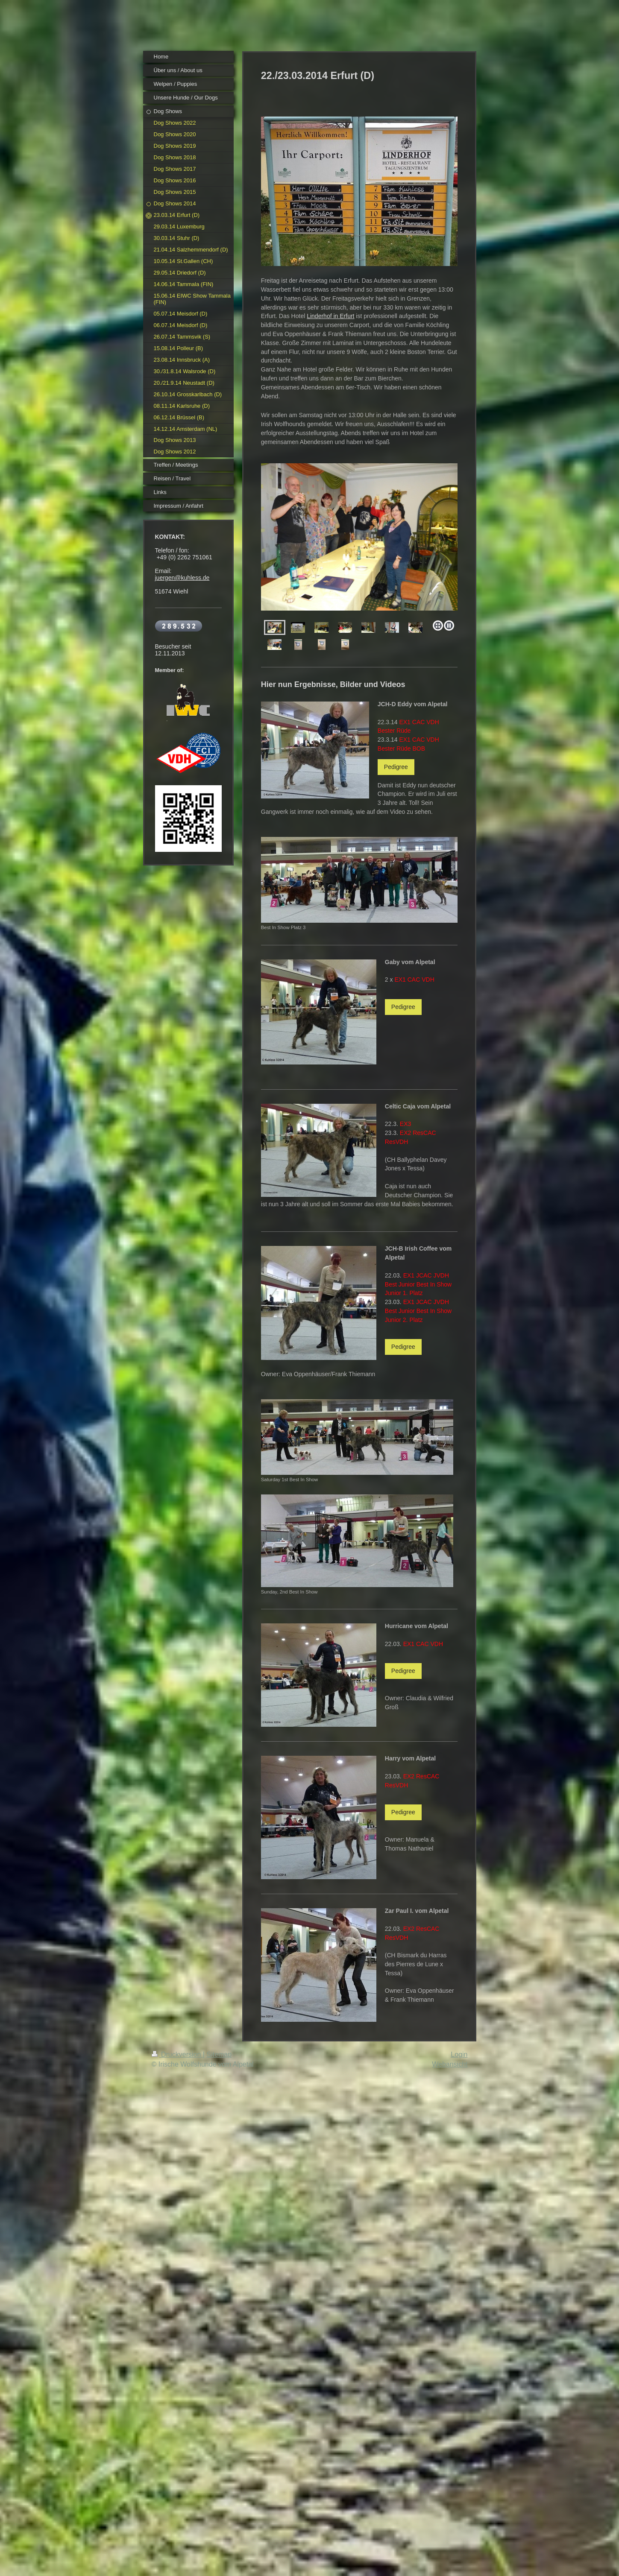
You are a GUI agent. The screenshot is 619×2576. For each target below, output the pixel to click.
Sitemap (219, 2054)
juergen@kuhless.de (182, 577)
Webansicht (449, 2064)
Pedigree (396, 766)
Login (459, 2054)
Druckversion (177, 2054)
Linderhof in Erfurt (330, 316)
